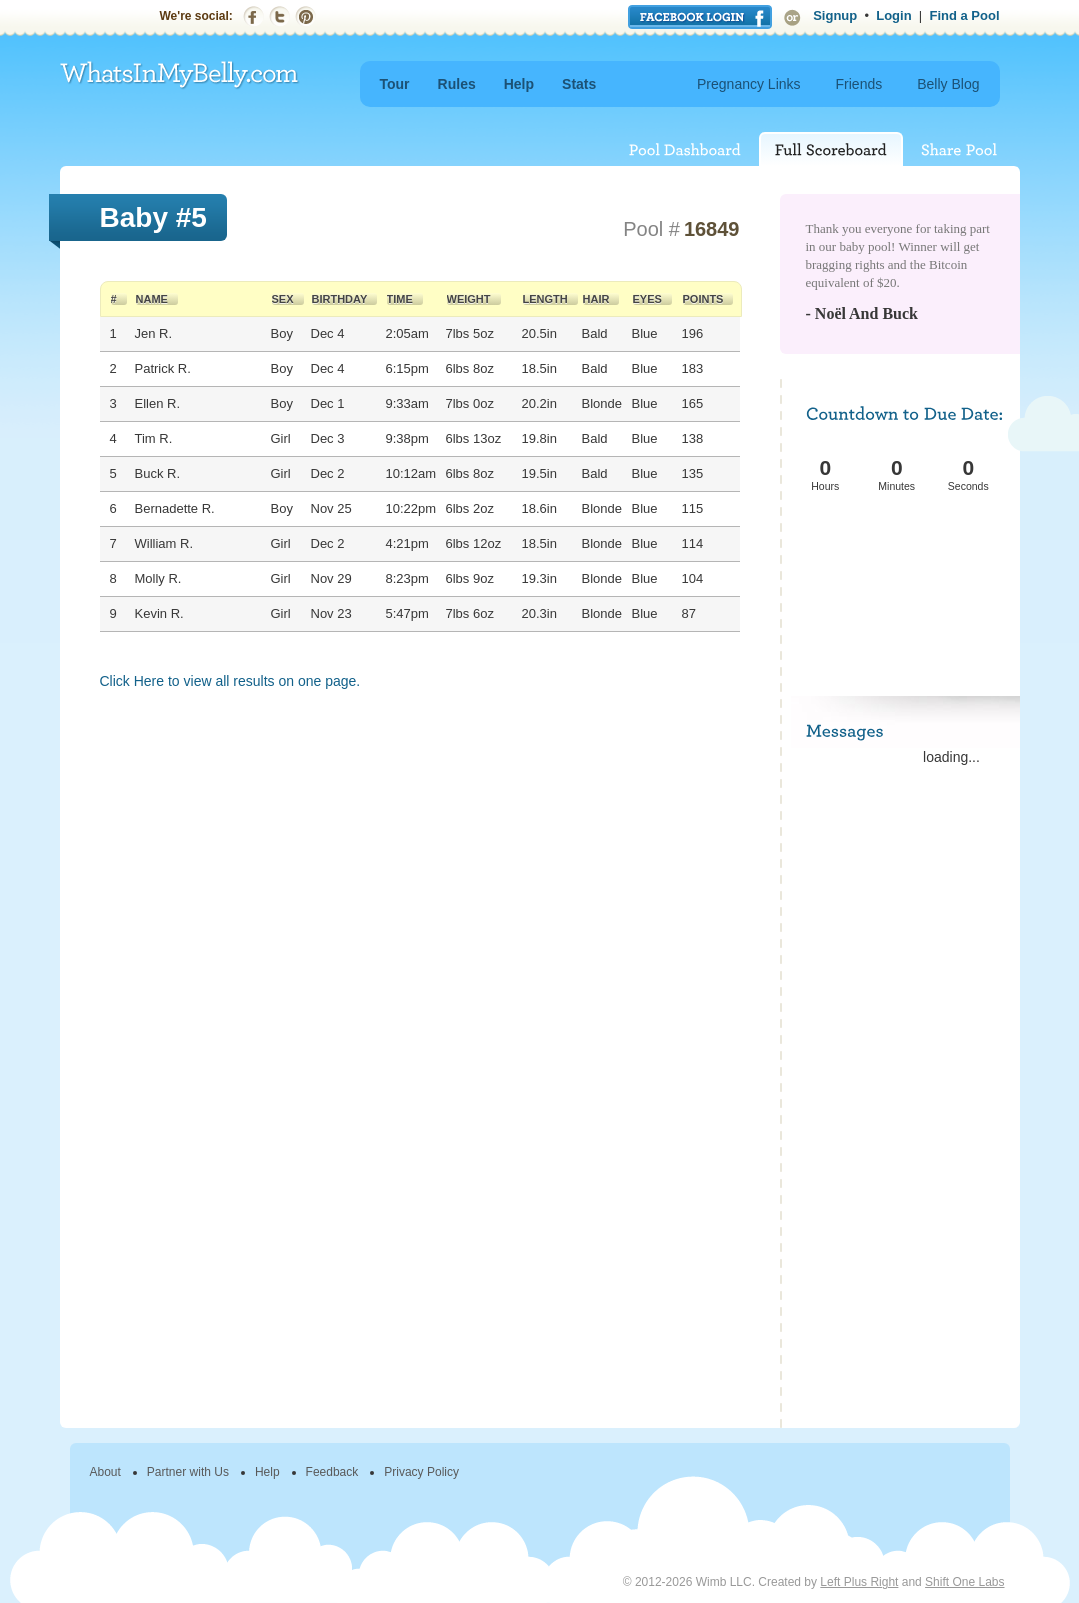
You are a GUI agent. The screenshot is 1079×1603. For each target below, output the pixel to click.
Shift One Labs (964, 1582)
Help (519, 84)
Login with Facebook (700, 17)
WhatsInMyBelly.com (180, 75)
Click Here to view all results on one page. (230, 681)
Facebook (253, 16)
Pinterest (305, 16)
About (105, 1472)
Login (893, 15)
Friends (859, 84)
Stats (579, 84)
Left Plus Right (859, 1582)
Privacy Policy (421, 1472)
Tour (395, 84)
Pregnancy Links (749, 84)
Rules (457, 84)
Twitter (279, 16)
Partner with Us (188, 1472)
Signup (835, 15)
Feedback (332, 1472)
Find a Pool (964, 15)
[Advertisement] (902, 570)
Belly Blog (948, 84)
